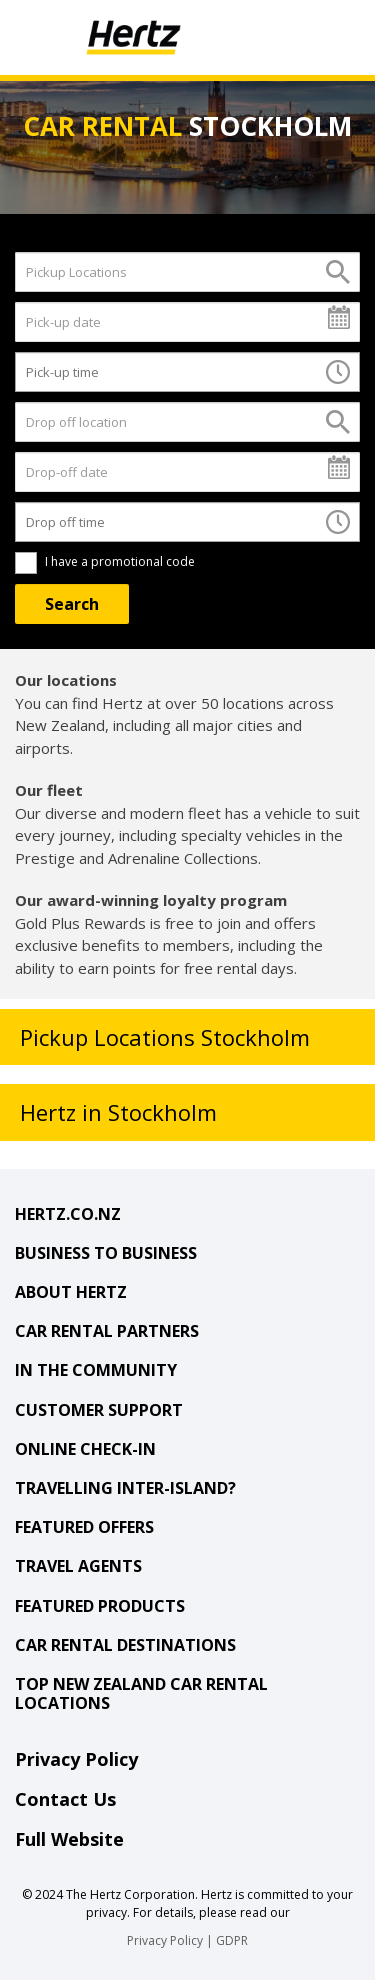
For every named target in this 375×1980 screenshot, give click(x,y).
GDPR (232, 1940)
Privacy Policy (76, 1759)
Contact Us (65, 1799)
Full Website (69, 1839)
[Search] (72, 604)
